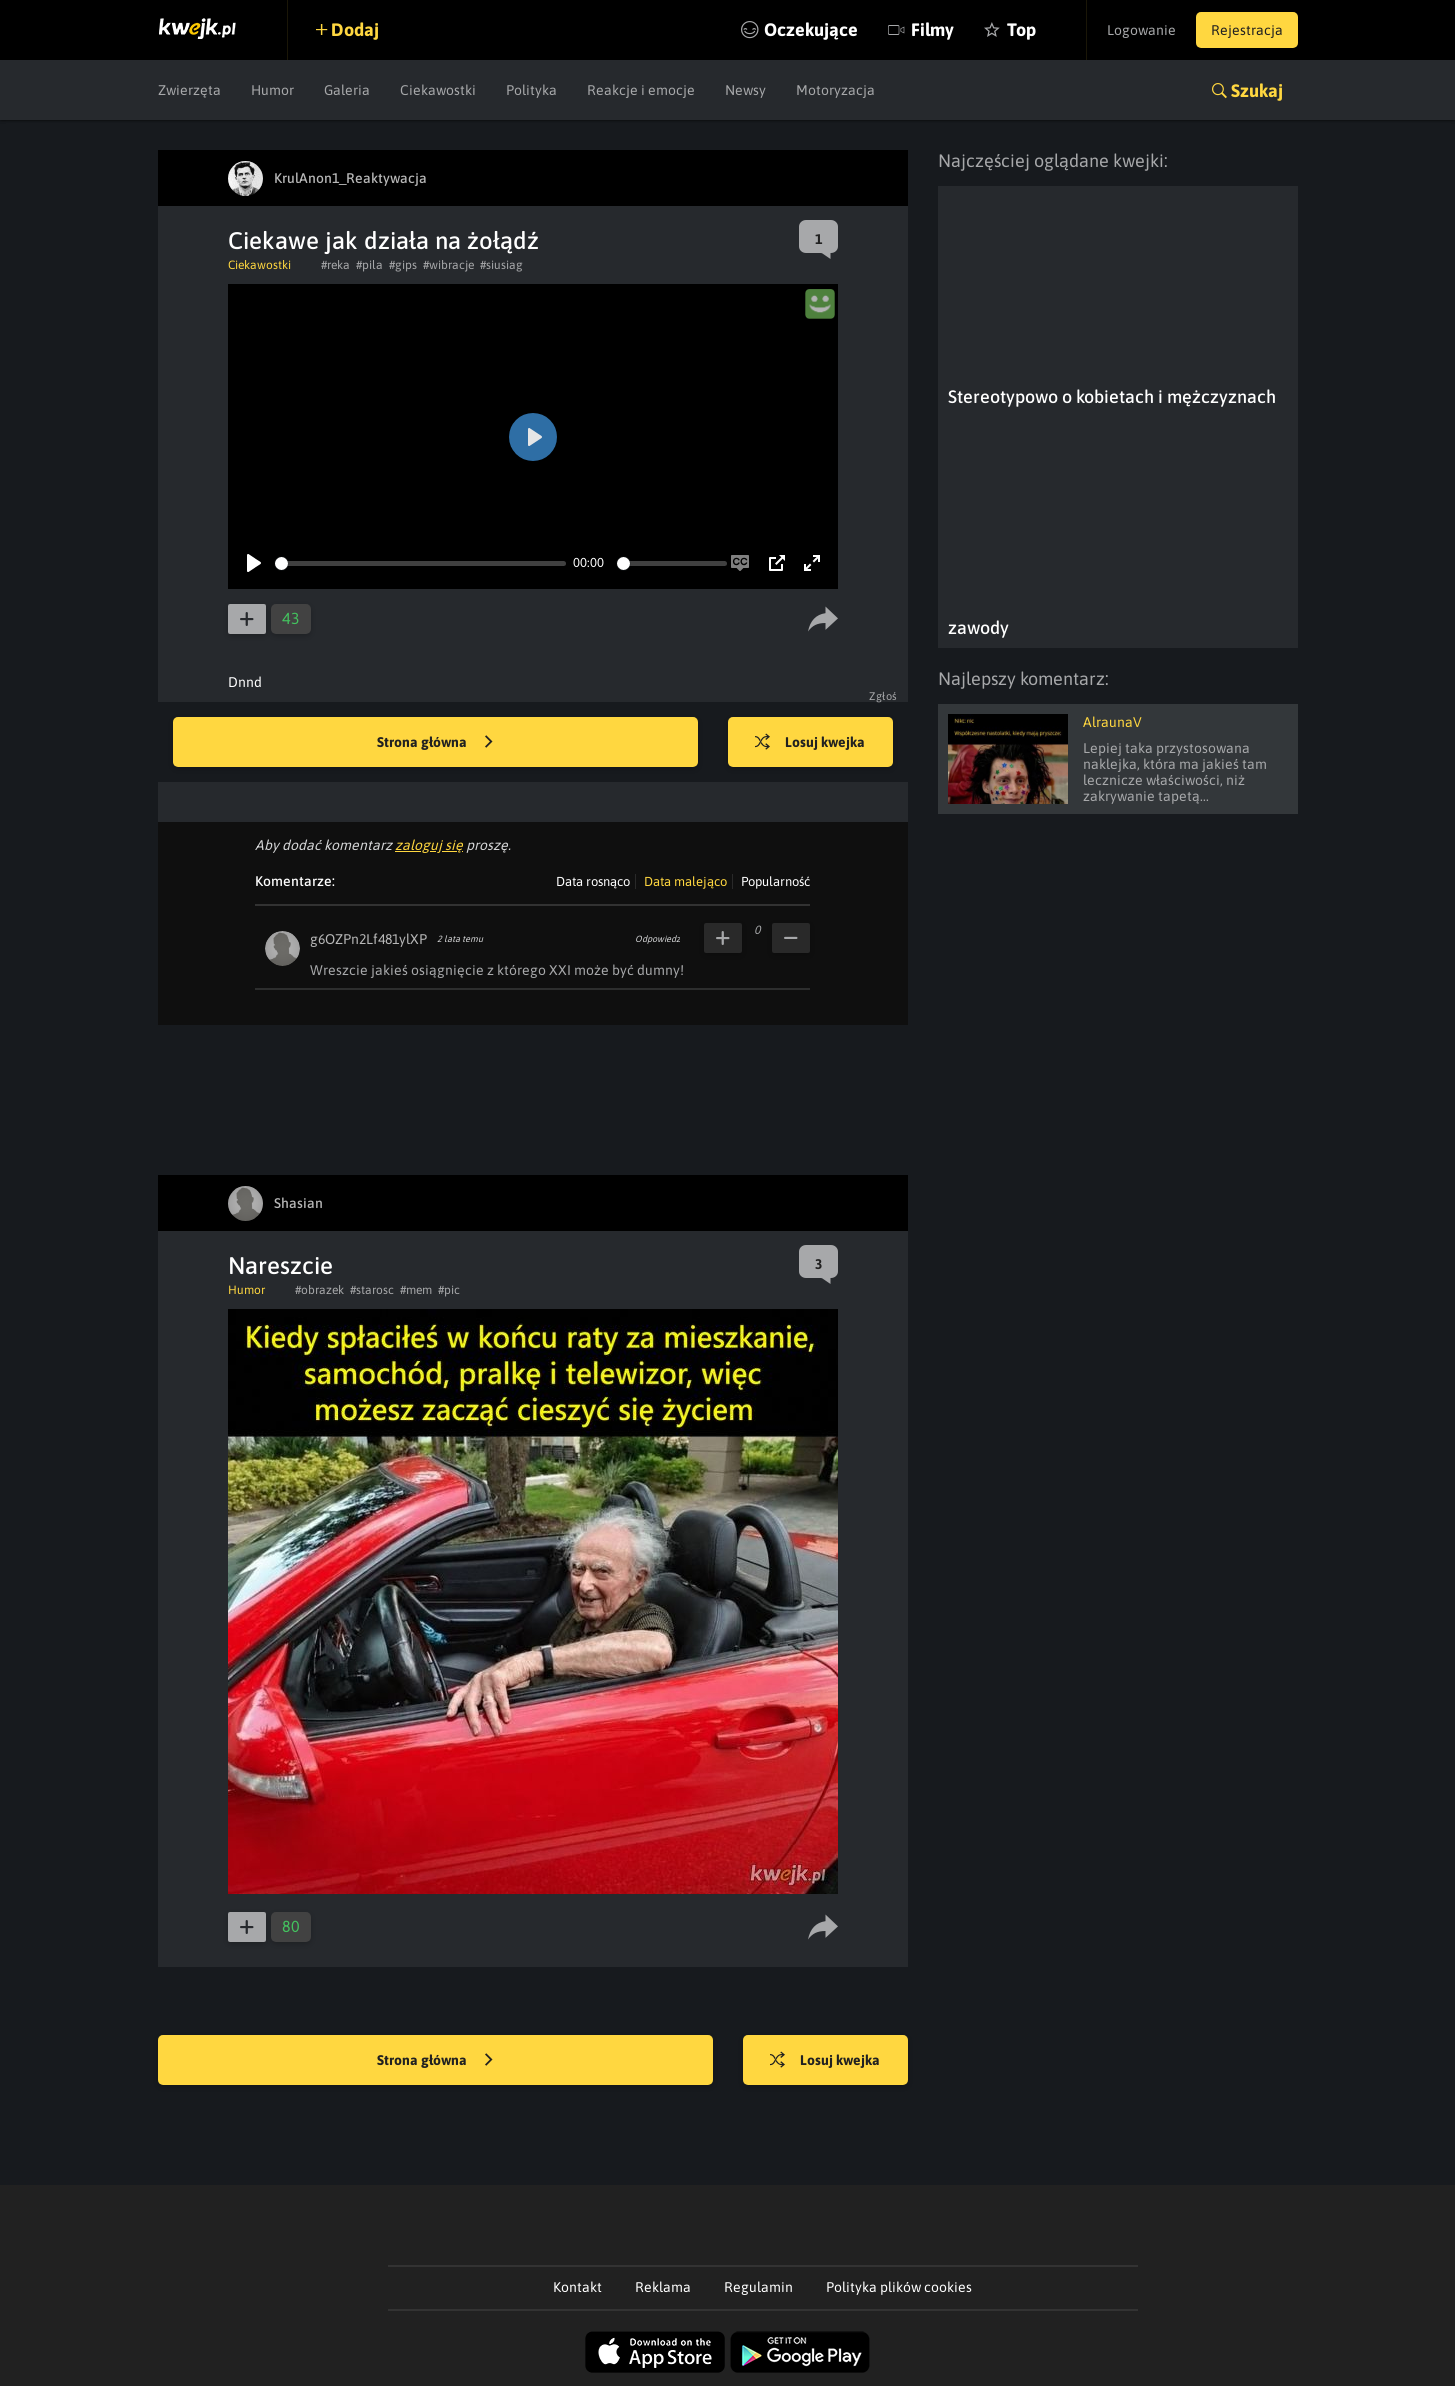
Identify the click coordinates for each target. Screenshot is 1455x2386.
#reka (335, 265)
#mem (416, 1290)
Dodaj (355, 29)
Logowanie (1141, 30)
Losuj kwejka (810, 743)
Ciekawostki (438, 90)
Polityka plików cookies (899, 2287)
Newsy (745, 90)
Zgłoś (883, 696)
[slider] (420, 563)
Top (1021, 29)
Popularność (775, 881)
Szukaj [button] (1257, 90)
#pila (369, 265)
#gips (403, 265)
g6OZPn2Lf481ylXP (368, 939)
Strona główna (435, 743)
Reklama (663, 2287)
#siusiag (501, 265)
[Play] (254, 563)
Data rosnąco (593, 881)
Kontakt (577, 2287)
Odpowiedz (657, 939)
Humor (272, 90)
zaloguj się (429, 845)
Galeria (347, 90)
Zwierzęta (189, 90)
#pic (449, 1290)
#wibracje (448, 265)
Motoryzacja (835, 90)
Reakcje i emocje (641, 90)
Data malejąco (685, 881)
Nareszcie (280, 1265)
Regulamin (758, 2287)
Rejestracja (1247, 30)
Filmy (932, 29)
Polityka (531, 90)
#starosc (372, 1290)
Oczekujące (811, 29)
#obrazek (319, 1290)
